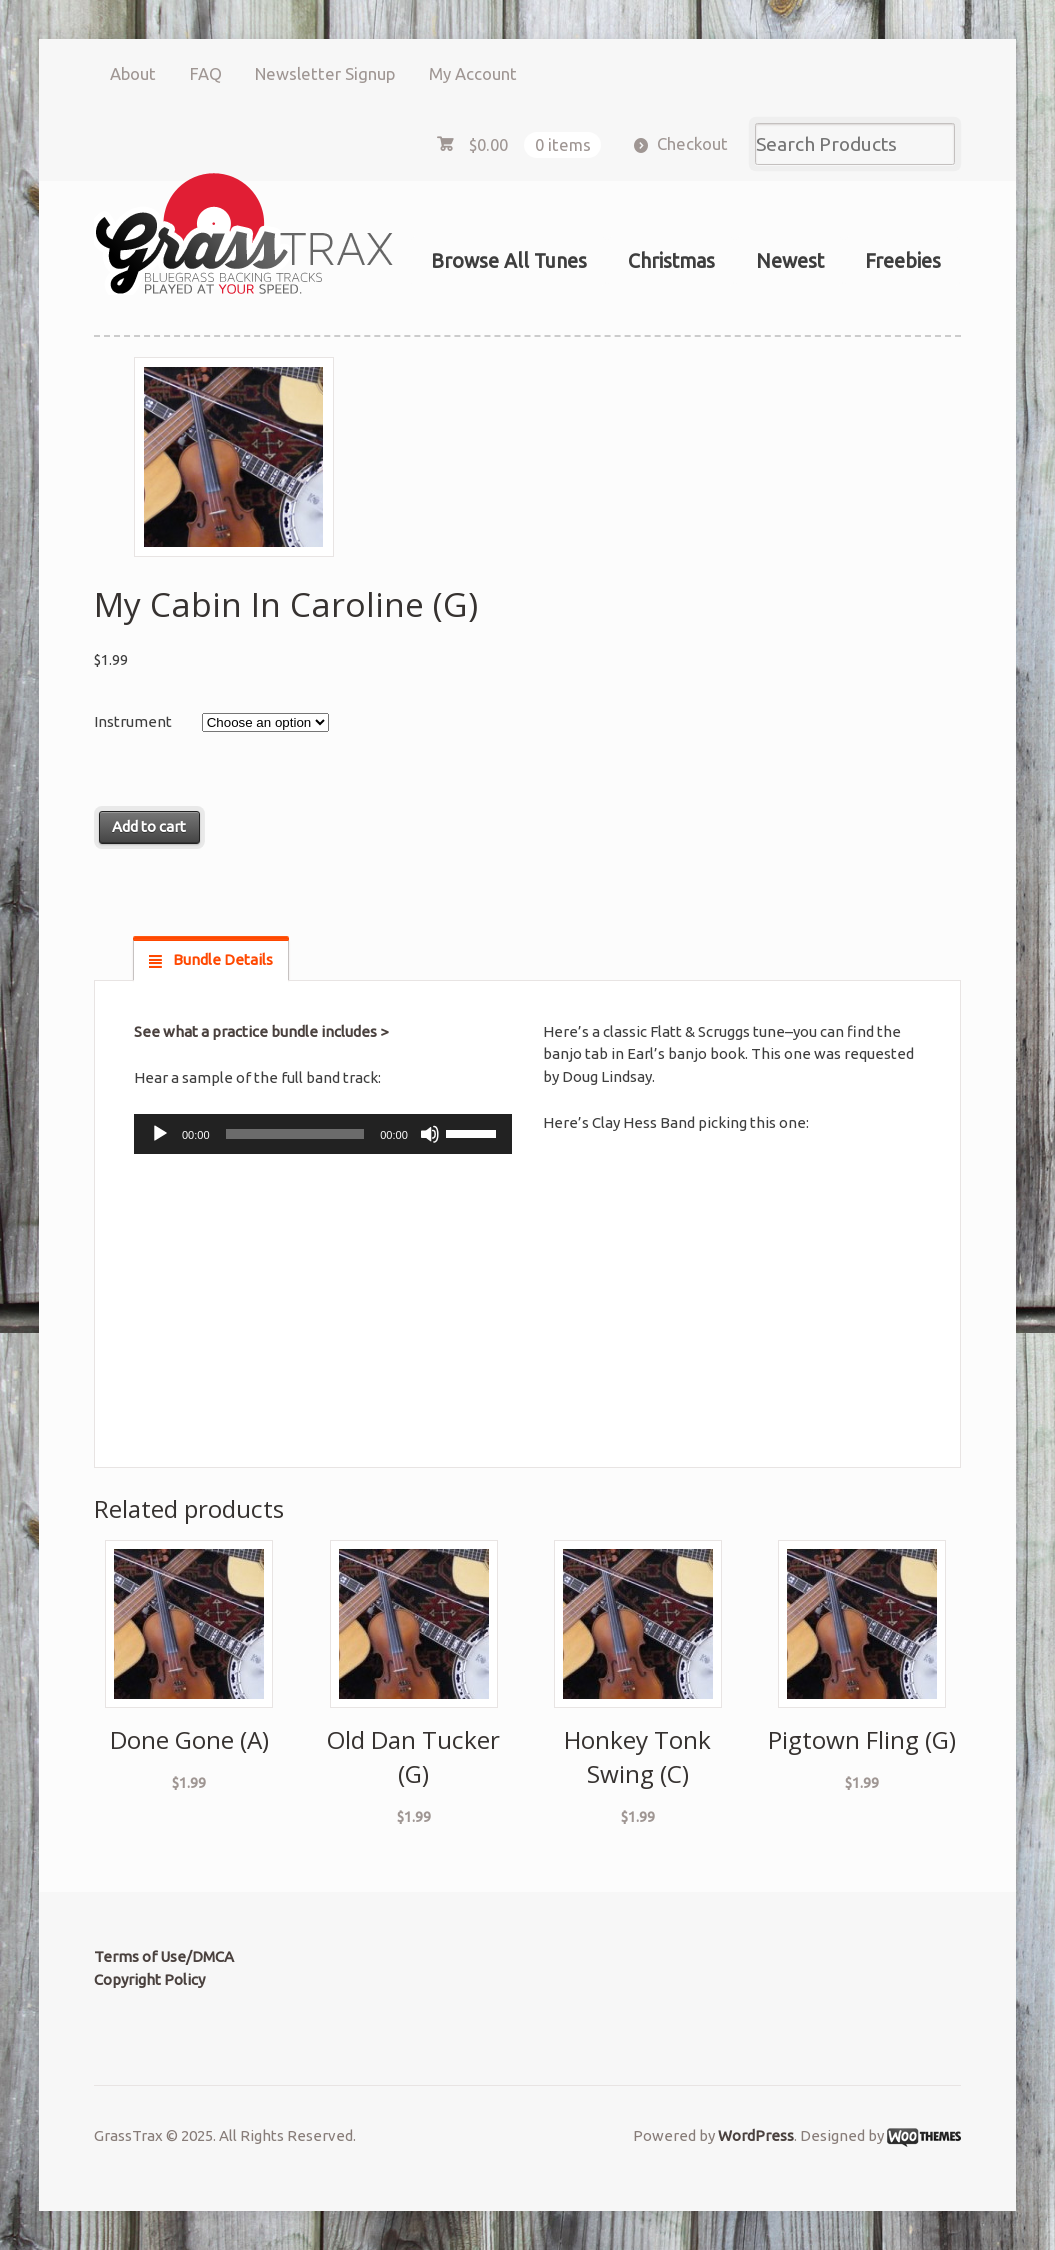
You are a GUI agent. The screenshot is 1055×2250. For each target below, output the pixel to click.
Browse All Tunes (509, 261)
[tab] (211, 960)
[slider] (295, 1134)
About (133, 73)
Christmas (671, 261)
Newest (790, 261)
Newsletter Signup (325, 73)
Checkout (692, 143)
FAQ (206, 73)
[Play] (160, 1134)
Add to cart (149, 826)
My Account (473, 73)
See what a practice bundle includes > (261, 1031)
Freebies (903, 261)
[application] (323, 1134)
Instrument (133, 721)
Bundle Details (221, 959)
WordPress (756, 2135)
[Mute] (430, 1134)
